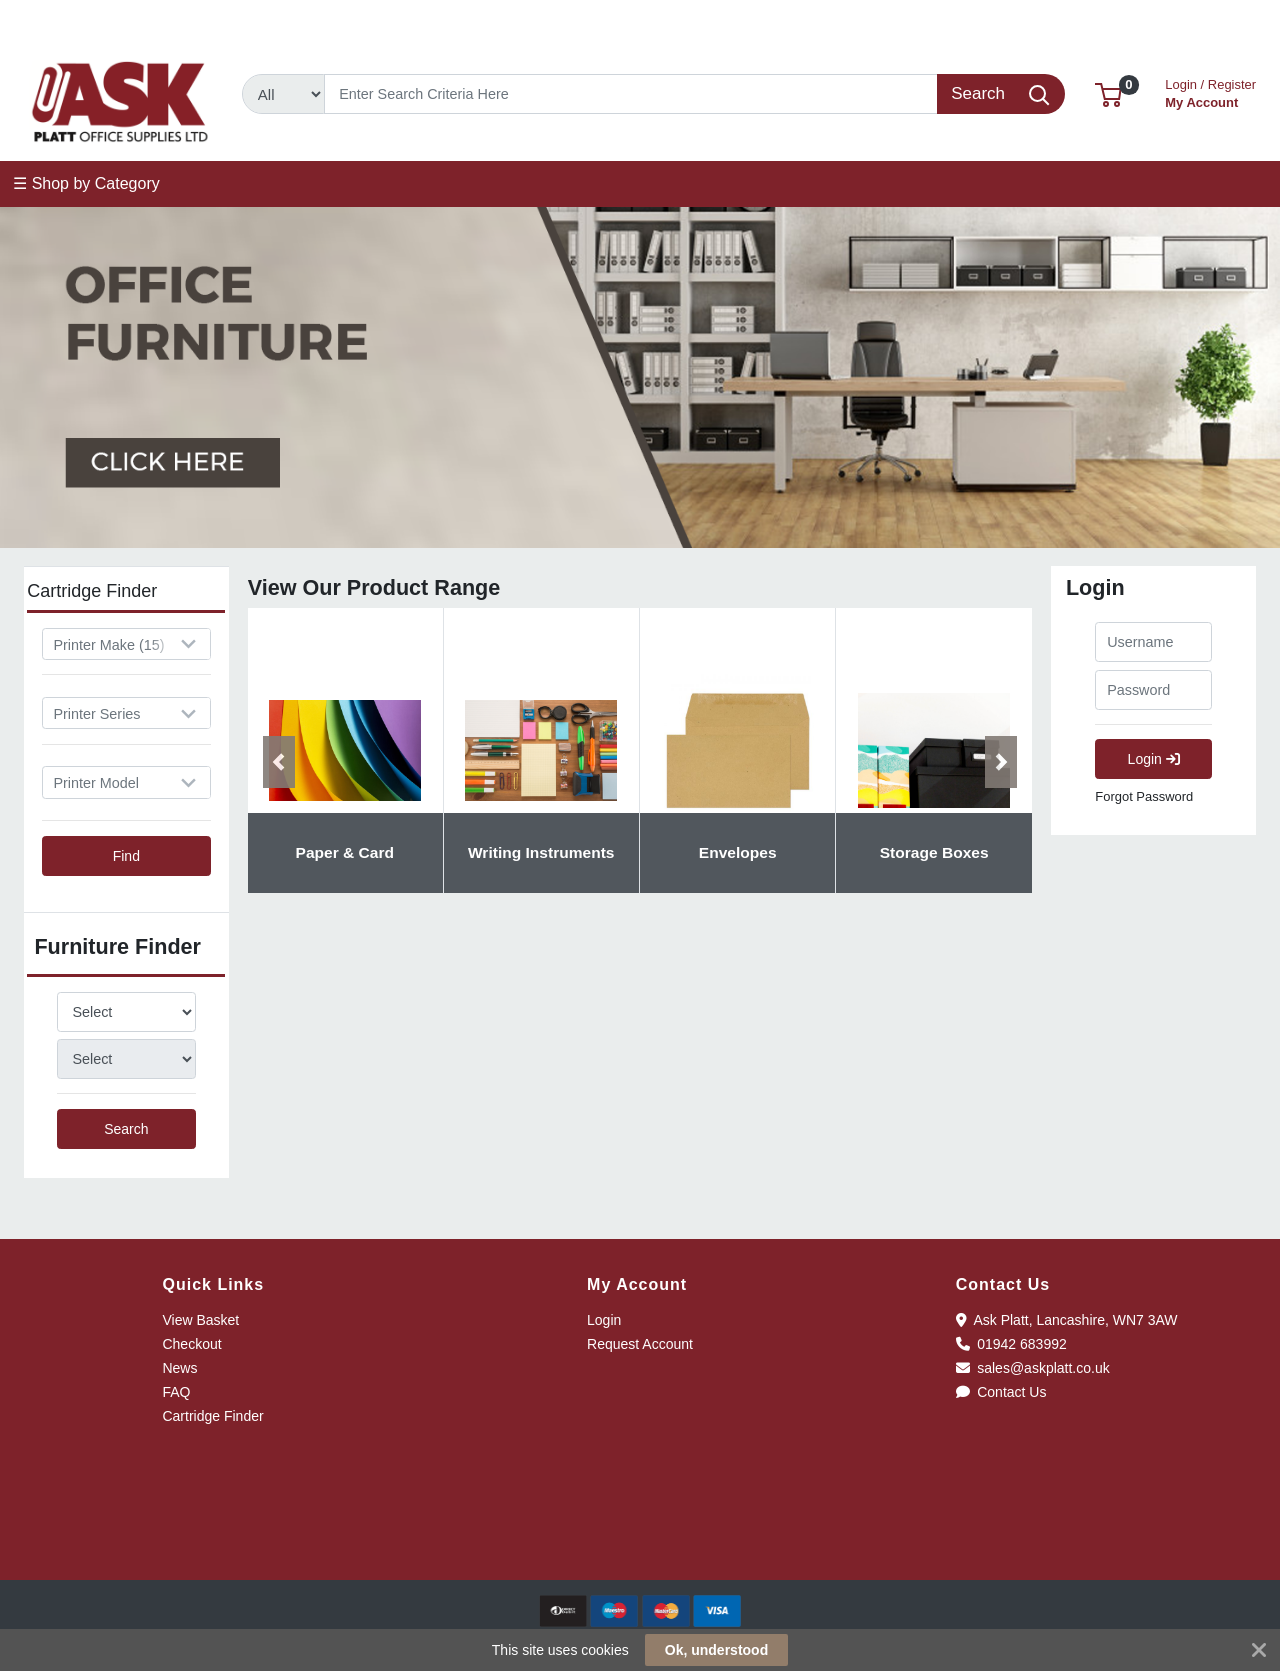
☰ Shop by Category (86, 183)
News (179, 1368)
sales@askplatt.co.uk (252, 22)
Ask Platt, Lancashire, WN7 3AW (1067, 1320)
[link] (640, 1543)
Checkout (191, 1344)
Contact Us (1001, 1392)
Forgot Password (1144, 796)
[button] (1108, 93)
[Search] (631, 94)
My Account (1210, 91)
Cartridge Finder (212, 1416)
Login (1154, 759)
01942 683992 (81, 22)
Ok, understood (716, 1650)
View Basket (200, 1320)
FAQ (176, 1392)
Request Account (640, 1344)
